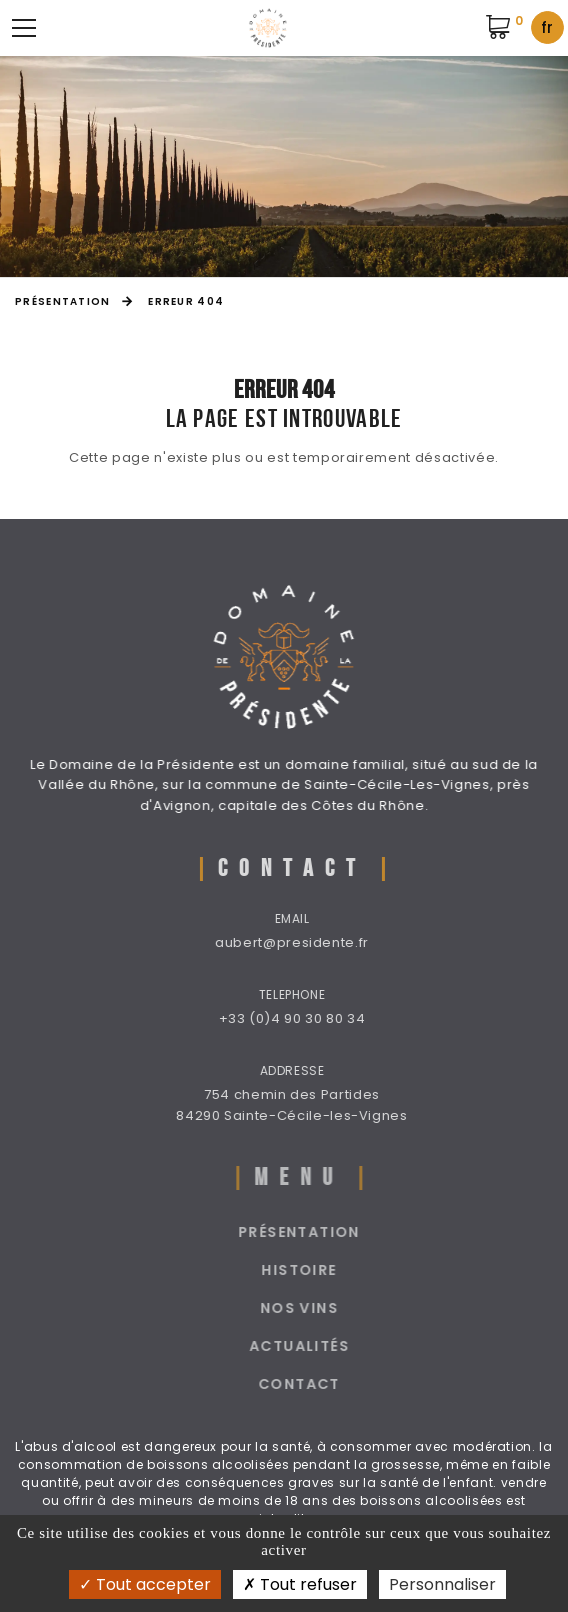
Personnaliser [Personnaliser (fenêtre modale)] (442, 1584)
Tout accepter (145, 1584)
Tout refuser (300, 1584)
